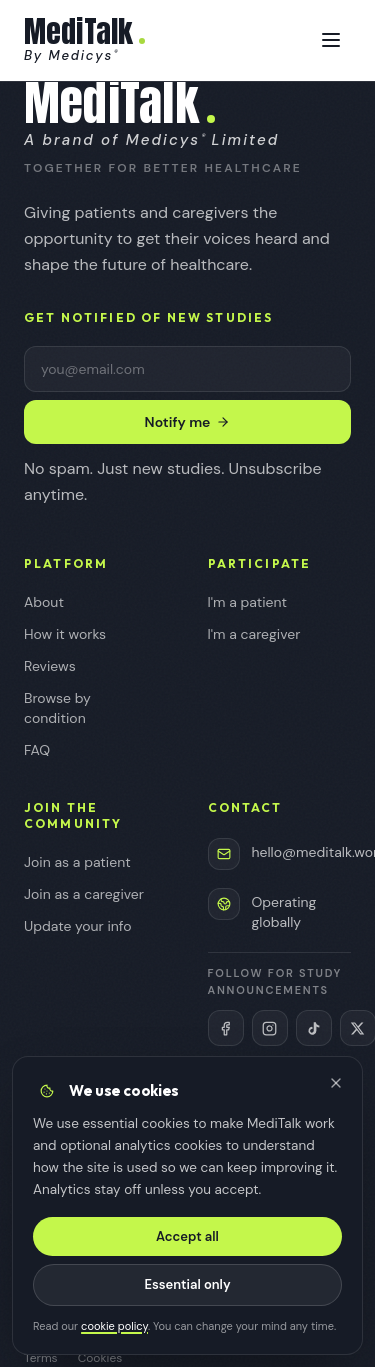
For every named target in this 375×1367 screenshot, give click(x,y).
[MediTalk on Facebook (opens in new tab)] (226, 1028)
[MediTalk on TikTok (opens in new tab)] (314, 1028)
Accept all (187, 1236)
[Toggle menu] (331, 40)
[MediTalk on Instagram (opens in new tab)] (270, 1028)
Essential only (187, 1284)
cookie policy (114, 1326)
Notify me (188, 422)
